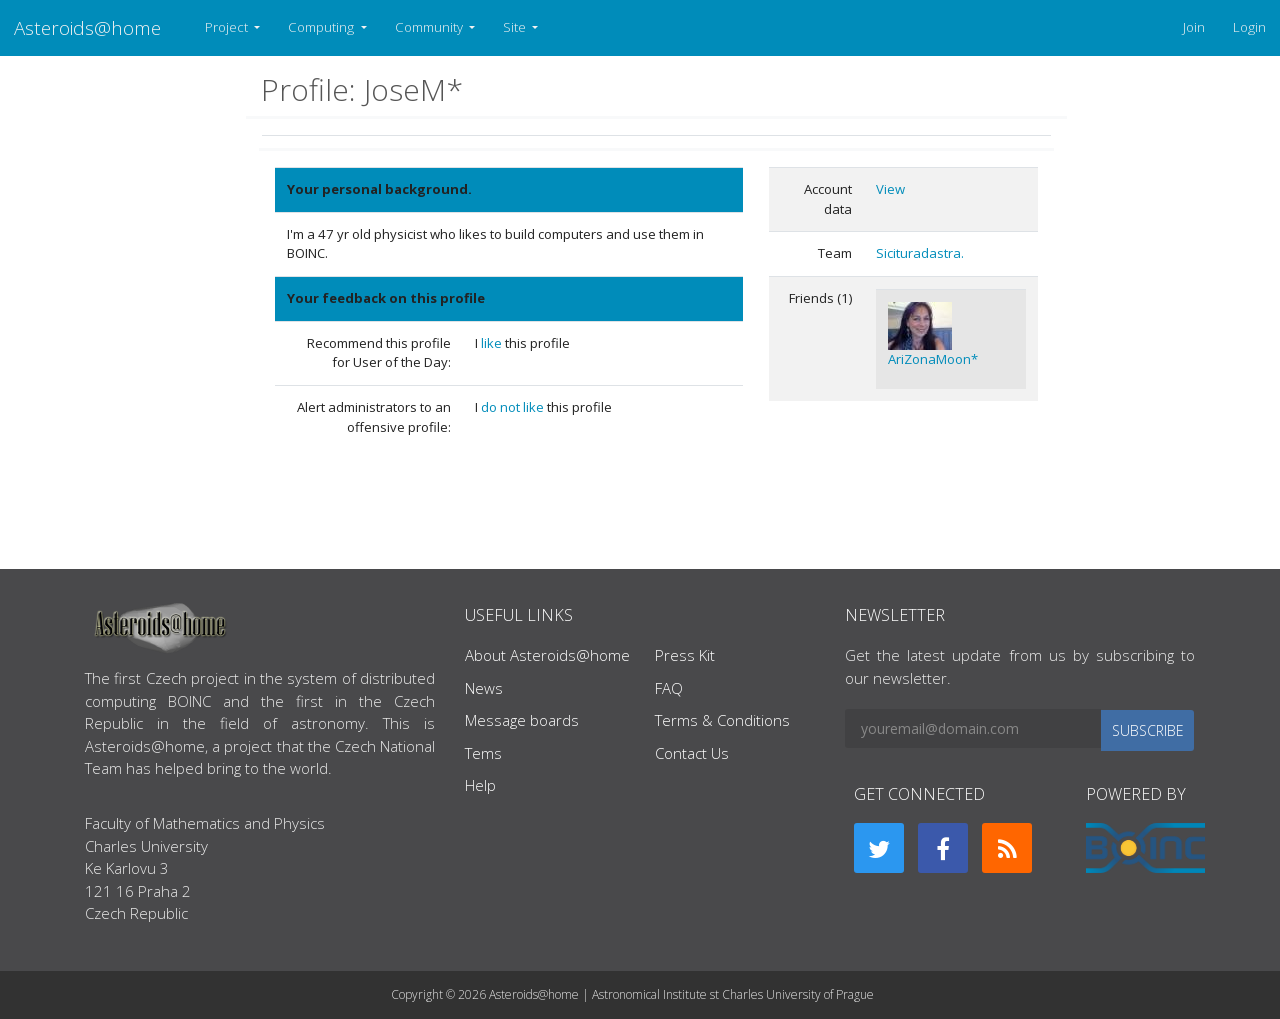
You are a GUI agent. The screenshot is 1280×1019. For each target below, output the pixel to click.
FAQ (669, 688)
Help (480, 785)
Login (1249, 27)
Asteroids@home (87, 27)
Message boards (522, 720)
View (890, 189)
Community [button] (430, 27)
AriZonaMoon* (933, 359)
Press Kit (685, 655)
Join (1194, 27)
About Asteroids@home (547, 655)
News (484, 688)
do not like (514, 407)
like (493, 343)
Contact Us (692, 753)
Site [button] (516, 27)
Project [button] (228, 27)
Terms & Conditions (722, 720)
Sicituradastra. (920, 253)
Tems (483, 753)
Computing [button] (322, 27)
